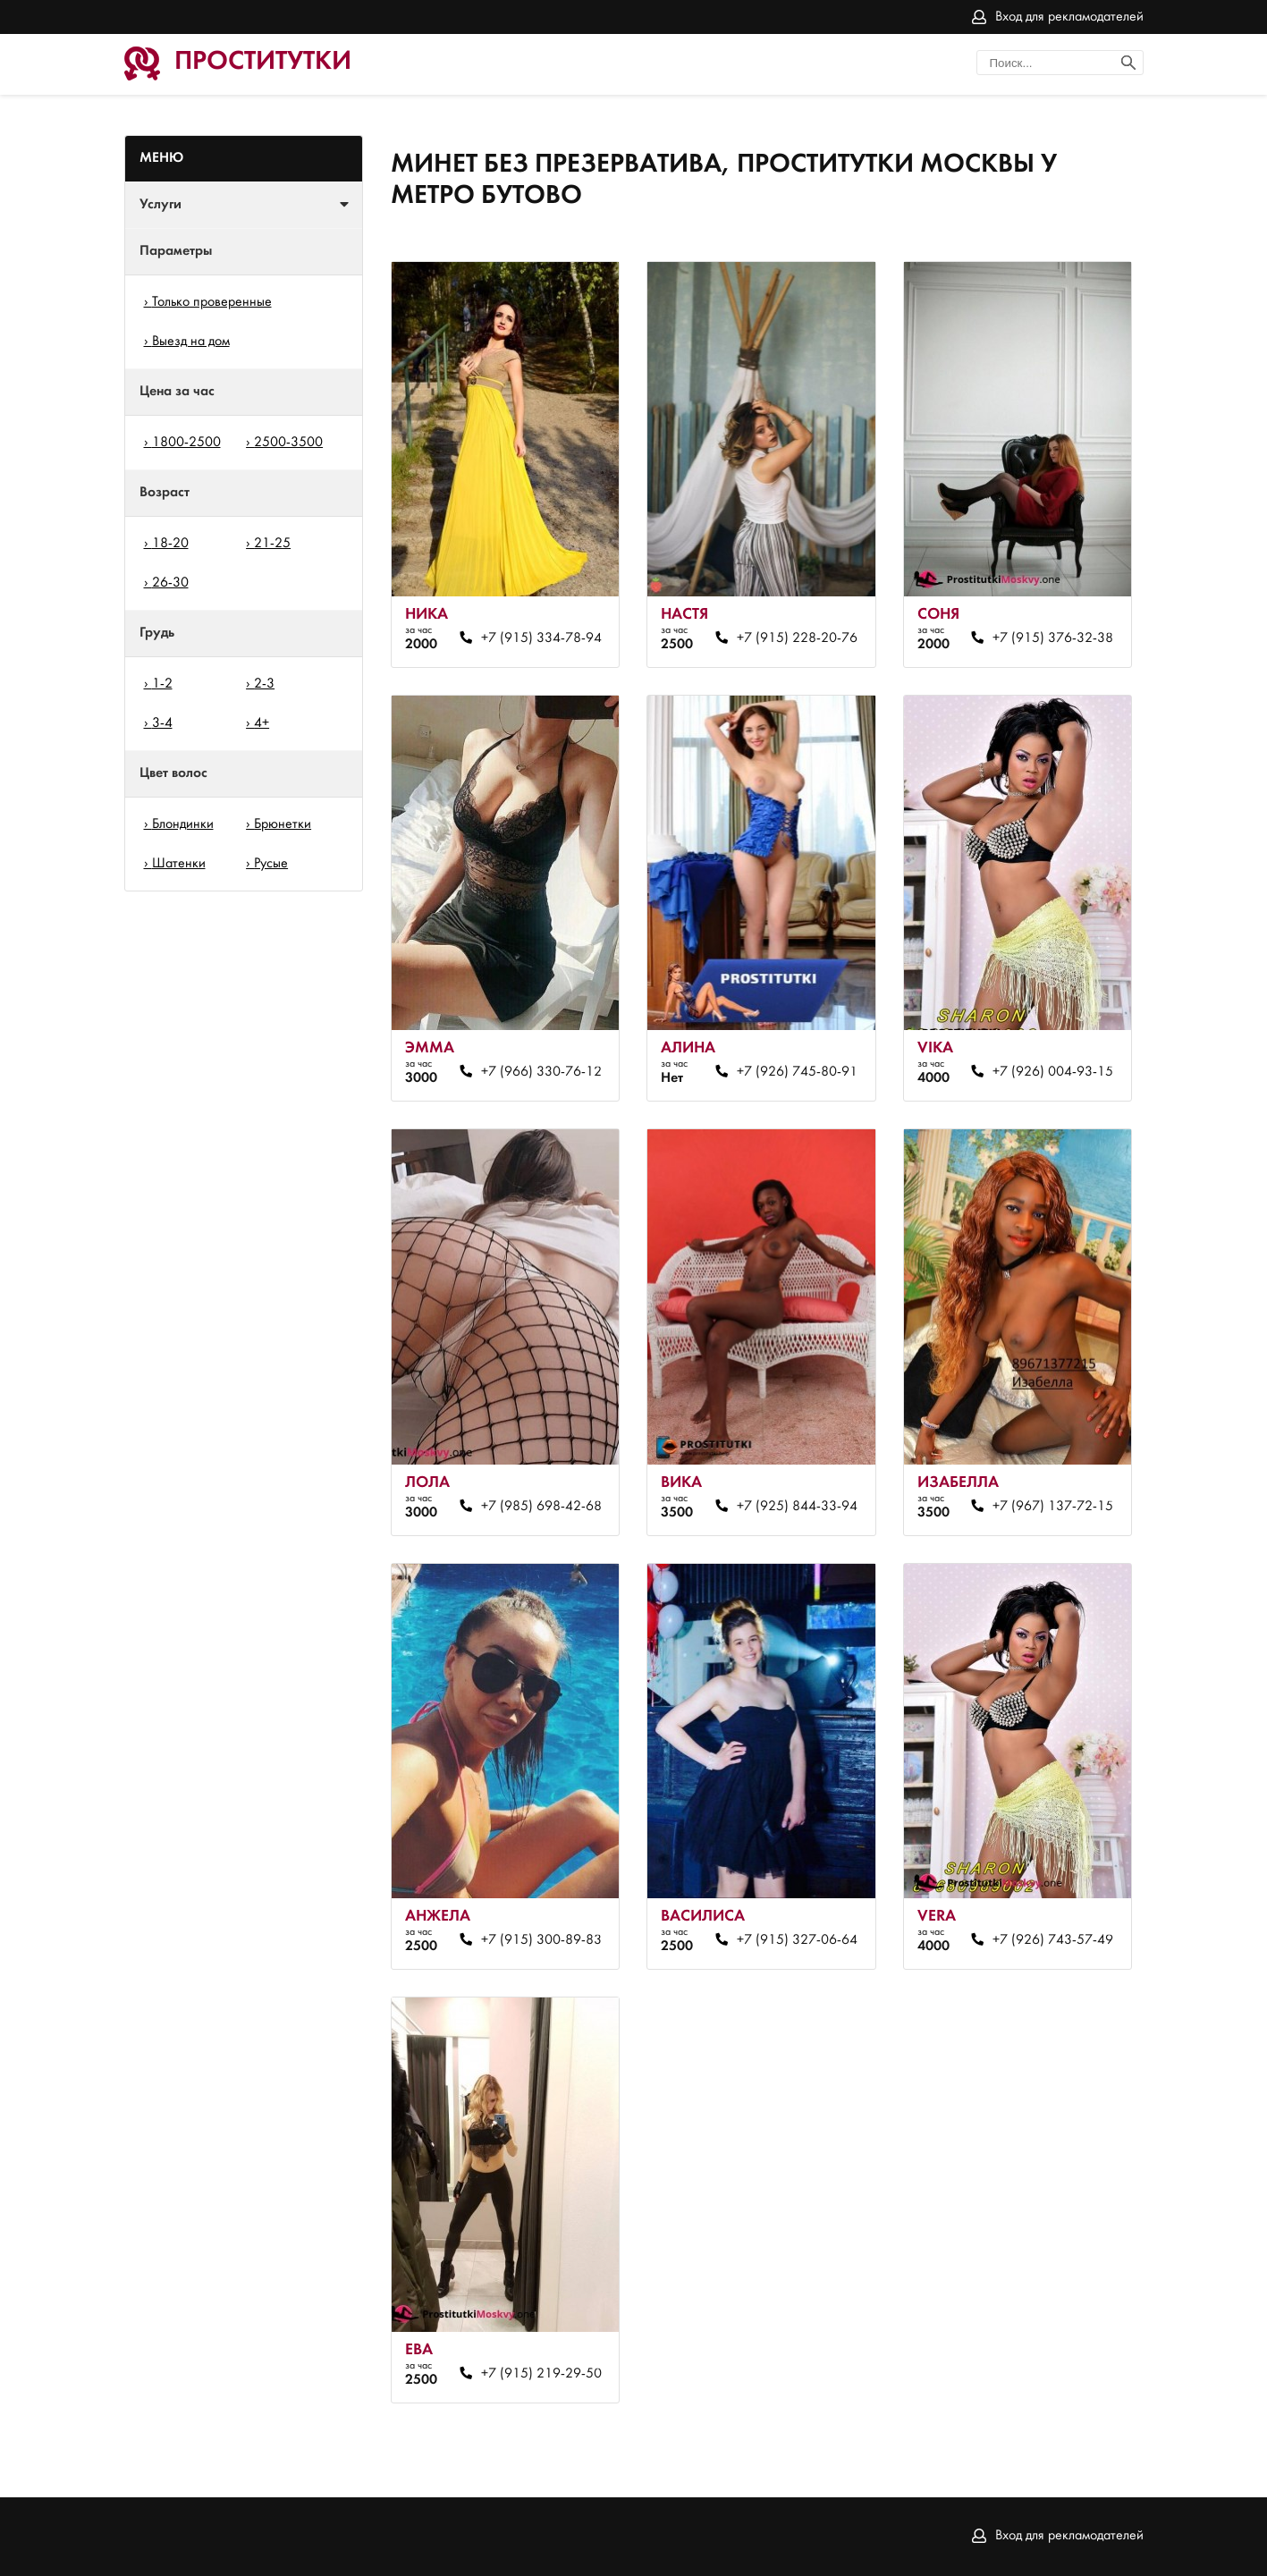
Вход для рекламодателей (1069, 17)
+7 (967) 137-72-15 (1052, 1506)
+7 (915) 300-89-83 (541, 1940)
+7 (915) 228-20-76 (797, 638)
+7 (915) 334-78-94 (541, 638)
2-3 (264, 684)
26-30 (170, 583)
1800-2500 (186, 442)
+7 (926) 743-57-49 (1052, 1940)
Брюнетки (282, 824)
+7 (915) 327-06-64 (797, 1940)
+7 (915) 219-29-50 (541, 2374)
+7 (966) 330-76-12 (541, 1072)
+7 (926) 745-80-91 (797, 1072)
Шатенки (179, 864)
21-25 (272, 543)
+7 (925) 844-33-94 (797, 1506)
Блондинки (183, 824)
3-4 (162, 723)
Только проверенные (212, 302)
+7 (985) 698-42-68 (541, 1506)
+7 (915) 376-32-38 (1052, 638)
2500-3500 (288, 442)
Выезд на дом (191, 341)
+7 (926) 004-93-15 (1052, 1072)
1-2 (162, 684)
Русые (271, 864)
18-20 (170, 543)
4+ (261, 723)
